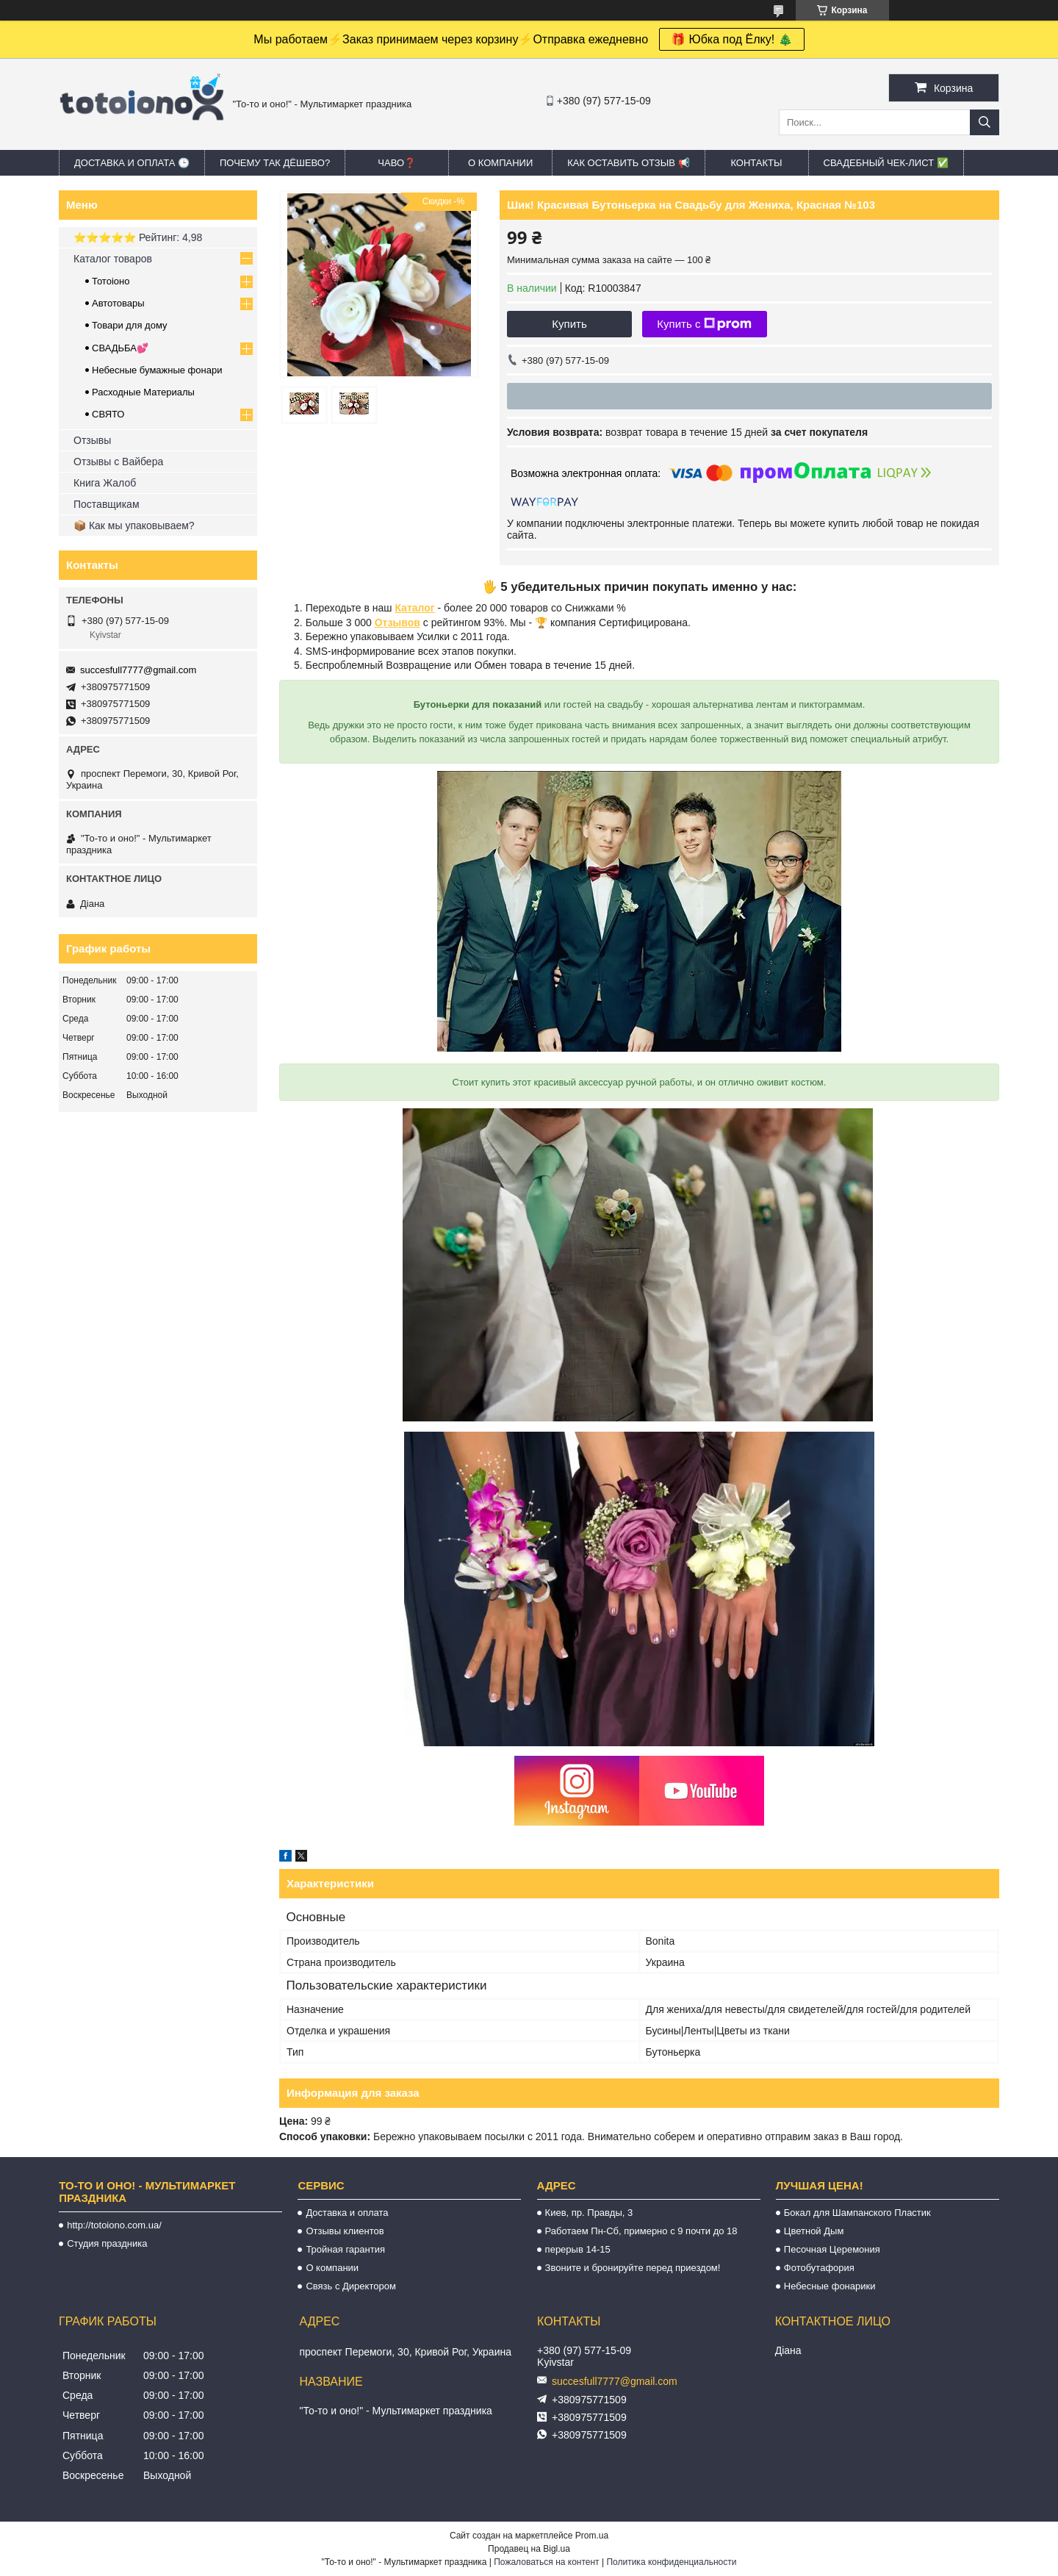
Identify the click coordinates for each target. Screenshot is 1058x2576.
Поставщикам (106, 504)
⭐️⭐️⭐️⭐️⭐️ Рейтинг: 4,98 (137, 237)
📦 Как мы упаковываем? (134, 525)
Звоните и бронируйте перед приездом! (633, 2267)
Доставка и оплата (347, 2212)
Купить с (704, 324)
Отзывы (92, 440)
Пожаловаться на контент (546, 2562)
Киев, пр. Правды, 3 (589, 2212)
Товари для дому (129, 325)
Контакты (756, 162)
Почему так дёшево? (275, 162)
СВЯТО (108, 414)
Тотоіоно (110, 281)
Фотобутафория (819, 2267)
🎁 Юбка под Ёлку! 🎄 (732, 39)
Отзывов (397, 622)
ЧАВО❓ (397, 162)
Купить (569, 323)
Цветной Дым (814, 2230)
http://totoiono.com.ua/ (114, 2225)
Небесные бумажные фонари (157, 370)
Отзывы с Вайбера (118, 461)
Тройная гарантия (345, 2249)
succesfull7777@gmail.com (138, 669)
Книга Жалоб (104, 483)
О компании (500, 162)
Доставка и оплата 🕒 (132, 162)
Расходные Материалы (143, 392)
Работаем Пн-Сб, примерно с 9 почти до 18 (641, 2230)
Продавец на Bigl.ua (529, 2549)
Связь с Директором (350, 2286)
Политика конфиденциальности (671, 2562)
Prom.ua (591, 2535)
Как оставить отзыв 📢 (628, 162)
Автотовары (118, 303)
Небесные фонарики (830, 2286)
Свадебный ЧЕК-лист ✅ (886, 162)
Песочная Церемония (832, 2249)
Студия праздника (107, 2243)
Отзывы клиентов (345, 2230)
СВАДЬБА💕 (120, 348)
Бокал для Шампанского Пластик (857, 2212)
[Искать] (984, 122)
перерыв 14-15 (578, 2249)
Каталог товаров (112, 259)
